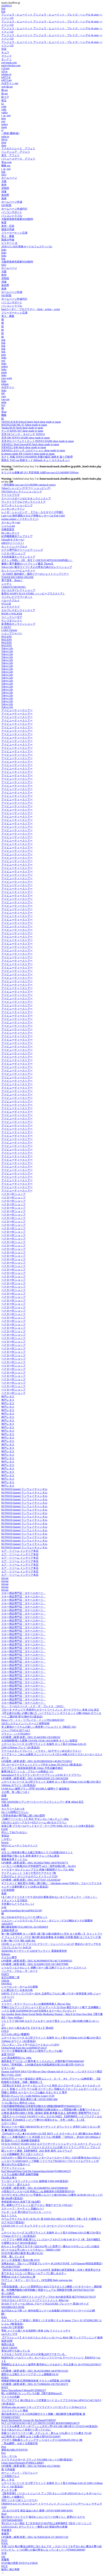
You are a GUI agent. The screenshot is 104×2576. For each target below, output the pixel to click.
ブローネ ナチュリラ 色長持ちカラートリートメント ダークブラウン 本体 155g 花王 (50, 1709)
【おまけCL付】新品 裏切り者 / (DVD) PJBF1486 (29, 2099)
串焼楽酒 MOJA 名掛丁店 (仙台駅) (21, 2201)
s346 (3, 106)
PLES (4, 2540)
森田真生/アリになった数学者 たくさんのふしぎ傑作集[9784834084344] (42, 2061)
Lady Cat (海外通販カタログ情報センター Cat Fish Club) (33, 515)
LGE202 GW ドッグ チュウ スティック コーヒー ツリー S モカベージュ (42, 2225)
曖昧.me (5, 165)
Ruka (4, 2317)
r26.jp (4, 71)
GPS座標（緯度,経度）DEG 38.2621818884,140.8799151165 (34, 2370)
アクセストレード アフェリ (18, 148)
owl (3, 121)
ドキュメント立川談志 (14, 1900)
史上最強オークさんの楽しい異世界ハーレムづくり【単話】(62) (38, 1727)
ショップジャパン (11, 633)
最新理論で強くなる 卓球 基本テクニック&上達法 (30, 1855)
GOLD (4, 2031)
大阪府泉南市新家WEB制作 (17, 219)
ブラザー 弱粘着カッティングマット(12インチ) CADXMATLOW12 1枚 (41, 2440)
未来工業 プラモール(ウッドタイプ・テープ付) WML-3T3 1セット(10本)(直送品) (47, 1826)
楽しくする (7, 2479)
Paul (3, 2283)
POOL (4, 2543)
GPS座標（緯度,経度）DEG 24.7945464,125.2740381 (30, 2466)
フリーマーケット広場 (14, 232)
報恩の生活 (7, 2344)
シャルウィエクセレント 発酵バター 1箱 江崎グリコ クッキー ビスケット (44, 1967)
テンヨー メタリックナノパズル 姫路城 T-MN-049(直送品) (34, 2181)
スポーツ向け (9, 2123)
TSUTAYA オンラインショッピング (21, 491)
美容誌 (5, 1835)
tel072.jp (5, 77)
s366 (3, 109)
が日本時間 (7, 1890)
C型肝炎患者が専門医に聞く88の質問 (23, 1815)
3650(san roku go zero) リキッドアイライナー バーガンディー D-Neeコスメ (44, 2407)
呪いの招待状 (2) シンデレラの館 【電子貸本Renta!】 (32, 2393)
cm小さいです (9, 2334)
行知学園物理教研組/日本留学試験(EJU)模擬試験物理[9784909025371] (41, 2106)
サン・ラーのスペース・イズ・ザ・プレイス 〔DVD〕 (33, 1706)
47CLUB (6, 603)
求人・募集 (7, 236)
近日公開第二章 (10, 1977)
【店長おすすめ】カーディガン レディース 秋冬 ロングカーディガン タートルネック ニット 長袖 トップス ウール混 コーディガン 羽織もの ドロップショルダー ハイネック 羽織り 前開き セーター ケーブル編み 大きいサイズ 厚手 (51, 2089)
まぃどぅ (6, 59)
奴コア (5, 97)
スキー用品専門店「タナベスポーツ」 (23, 1593)
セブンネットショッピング (17, 505)
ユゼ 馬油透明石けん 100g (16, 2057)
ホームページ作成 (11, 201)
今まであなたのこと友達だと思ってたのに (26, 2429)
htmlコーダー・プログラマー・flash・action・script (30, 309)
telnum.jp (6, 74)
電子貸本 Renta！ (12, 580)
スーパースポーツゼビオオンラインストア (26, 498)
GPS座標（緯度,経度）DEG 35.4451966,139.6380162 (30, 1737)
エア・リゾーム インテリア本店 (19, 1551)
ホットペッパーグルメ (14, 546)
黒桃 (4, 1893)
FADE (4, 1829)
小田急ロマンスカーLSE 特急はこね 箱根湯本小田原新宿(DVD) (38, 2191)
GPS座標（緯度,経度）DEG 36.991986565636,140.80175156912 (36, 1761)
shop (3, 142)
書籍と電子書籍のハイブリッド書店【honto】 (27, 563)
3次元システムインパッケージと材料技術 (25, 1723)
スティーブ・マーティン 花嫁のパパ (22, 2208)
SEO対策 (6, 205)
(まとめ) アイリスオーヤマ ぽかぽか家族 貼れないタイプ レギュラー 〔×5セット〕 (49, 1897)
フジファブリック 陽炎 (14, 2410)
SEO (3, 174)
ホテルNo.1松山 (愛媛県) (15, 2034)
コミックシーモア (11, 617)
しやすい (6, 1839)
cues (3, 396)
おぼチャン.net (9, 83)
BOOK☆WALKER (11, 613)
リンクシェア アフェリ (15, 151)
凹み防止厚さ (9, 2177)
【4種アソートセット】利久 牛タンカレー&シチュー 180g (34, 1819)
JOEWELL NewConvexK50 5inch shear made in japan (30, 444)
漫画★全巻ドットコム (14, 1859)
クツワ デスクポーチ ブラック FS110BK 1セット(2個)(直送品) (37, 2459)
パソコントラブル (11, 215)
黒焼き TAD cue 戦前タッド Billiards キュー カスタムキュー (35, 460)
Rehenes (5, 1954)
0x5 (3, 405)
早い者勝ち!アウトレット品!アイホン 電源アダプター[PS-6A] (36, 2205)
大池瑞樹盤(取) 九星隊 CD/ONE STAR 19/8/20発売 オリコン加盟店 (39, 1740)
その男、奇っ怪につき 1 (15, 1792)
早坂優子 (6, 2530)
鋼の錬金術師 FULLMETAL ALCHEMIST (24, 1927)
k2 (2, 103)
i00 (3, 393)
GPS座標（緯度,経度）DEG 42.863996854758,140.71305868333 (36, 1960)
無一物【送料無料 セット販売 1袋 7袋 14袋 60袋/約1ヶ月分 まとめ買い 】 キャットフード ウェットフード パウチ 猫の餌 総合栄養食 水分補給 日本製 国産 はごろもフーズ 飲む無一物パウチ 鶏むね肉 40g (51, 1937)
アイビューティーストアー (17, 710)
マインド (6, 55)
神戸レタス (7, 1396)
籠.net (4, 90)
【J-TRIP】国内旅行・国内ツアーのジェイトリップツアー (35, 574)
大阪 (4, 181)
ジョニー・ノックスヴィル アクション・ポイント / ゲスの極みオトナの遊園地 (47, 1920)
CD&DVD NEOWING (13, 587)
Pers (3, 2453)
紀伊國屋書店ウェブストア (17, 536)
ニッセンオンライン (13, 508)
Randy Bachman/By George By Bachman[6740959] (28, 2420)
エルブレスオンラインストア (18, 610)
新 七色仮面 (8, 2469)
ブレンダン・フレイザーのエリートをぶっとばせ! (30, 2044)
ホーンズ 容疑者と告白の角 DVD (20, 2260)
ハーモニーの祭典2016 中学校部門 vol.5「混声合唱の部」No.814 (38, 1866)
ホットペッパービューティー (18, 570)
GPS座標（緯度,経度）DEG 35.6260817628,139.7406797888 (34, 1964)
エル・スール (9, 2456)
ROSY (4, 2387)
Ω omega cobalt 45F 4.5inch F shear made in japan (27, 453)
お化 (4, 1907)
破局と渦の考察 (10, 2569)
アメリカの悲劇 (10, 2396)
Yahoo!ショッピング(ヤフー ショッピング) (25, 488)
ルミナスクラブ (10, 606)
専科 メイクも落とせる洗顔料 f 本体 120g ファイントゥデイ (36, 2330)
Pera (3, 2446)
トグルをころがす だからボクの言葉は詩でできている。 (34, 2354)
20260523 (6, 5)
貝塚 (4, 191)
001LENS (6, 636)
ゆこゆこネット (10, 532)
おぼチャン (7, 387)
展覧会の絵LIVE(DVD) (14, 2449)
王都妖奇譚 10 (9, 1930)
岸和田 (5, 188)
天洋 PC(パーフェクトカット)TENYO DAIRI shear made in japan (37, 441)
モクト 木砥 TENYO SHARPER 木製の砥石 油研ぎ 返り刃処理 (37, 456)
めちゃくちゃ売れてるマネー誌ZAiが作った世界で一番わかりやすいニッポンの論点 (50, 2246)
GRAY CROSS (9, 2347)
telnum (4, 384)
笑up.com (6, 162)
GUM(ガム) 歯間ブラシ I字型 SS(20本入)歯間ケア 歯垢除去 (35, 1788)
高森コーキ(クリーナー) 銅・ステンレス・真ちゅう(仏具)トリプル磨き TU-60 (46, 2433)
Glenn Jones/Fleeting (22, 2462)
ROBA (4, 2377)
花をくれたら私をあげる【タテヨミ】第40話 (27, 2027)
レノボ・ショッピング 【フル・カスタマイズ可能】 (32, 512)
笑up (4, 411)
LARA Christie (9, 630)
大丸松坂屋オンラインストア (18, 556)
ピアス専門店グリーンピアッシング (22, 550)
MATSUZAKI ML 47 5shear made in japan (24, 424)
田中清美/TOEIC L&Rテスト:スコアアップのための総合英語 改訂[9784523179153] (48, 2296)
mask (4, 127)
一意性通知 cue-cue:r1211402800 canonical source (28, 484)
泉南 (4, 198)
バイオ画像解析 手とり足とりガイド (22, 2154)
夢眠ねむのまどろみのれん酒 (18, 2276)
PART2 (5, 1974)
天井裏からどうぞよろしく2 (17, 1903)
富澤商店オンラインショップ (18, 624)
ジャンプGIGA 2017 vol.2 (15, 1730)
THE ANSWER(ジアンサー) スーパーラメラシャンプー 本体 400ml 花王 (42, 1802)
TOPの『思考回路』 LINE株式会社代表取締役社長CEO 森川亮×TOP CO (42, 2064)
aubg (3, 402)
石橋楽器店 (7, 529)
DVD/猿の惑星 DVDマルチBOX (19, 2563)
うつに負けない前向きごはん (18, 2102)
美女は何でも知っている (15, 2350)
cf (2, 130)
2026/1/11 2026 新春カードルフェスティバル (26, 246)
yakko (4, 112)
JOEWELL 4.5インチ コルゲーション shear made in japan (33, 450)
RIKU (4, 2367)
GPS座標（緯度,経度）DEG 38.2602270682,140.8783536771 (34, 1862)
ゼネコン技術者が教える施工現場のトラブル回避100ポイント (37, 1852)
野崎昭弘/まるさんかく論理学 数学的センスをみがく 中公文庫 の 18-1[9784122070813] (51, 2364)
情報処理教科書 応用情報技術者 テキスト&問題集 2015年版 (35, 2380)
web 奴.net (7, 86)
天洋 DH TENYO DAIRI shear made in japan (25, 437)
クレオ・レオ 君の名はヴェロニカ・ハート (26, 2212)
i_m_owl (6, 115)
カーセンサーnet (10, 522)
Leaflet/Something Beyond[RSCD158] (21, 1910)
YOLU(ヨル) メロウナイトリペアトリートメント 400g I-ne (35, 2300)
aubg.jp (5, 136)
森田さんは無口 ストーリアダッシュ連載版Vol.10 (29, 2374)
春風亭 (5, 2533)
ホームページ (9, 177)
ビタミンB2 (8, 2068)
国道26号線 (7, 229)
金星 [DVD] (8, 2054)
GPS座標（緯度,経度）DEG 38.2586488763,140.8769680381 (34, 2188)
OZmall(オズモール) (12, 539)
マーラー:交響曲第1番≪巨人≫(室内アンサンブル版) (31, 2051)
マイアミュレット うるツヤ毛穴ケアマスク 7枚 (28, 1873)
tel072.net (6, 80)
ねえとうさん (9, 2215)
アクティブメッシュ (13, 2168)
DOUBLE (6, 1983)
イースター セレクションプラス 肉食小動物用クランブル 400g (37, 1869)
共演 (4, 2553)
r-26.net (5, 68)
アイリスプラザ (10, 495)
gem (3, 118)
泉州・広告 (7, 226)
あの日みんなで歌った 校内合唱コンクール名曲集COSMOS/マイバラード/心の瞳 (48, 2310)
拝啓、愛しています (13, 2256)
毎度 (4, 222)
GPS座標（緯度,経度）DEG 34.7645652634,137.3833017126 (34, 2537)
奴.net (4, 93)
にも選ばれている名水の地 (17, 1990)
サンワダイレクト (11, 620)
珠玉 (4, 100)
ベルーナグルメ (10, 600)
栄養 (4, 1795)
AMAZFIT (7, 1923)
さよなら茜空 (9, 1957)
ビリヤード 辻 (9, 243)
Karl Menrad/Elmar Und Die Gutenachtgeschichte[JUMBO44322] (36, 2171)
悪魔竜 (5, 2559)
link (3, 8)
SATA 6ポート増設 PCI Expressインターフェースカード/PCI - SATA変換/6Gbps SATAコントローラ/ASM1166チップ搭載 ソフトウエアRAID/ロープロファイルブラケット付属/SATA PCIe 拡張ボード (50, 2161)
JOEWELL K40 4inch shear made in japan (23, 447)
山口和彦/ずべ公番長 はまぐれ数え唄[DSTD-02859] (30, 2436)
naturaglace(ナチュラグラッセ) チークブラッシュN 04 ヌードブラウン (41, 1775)
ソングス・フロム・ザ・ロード (19, 1971)
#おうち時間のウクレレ (15, 1812)
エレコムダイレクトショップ (18, 590)
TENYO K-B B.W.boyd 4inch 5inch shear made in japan (31, 421)
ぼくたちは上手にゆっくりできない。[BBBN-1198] (30, 2249)
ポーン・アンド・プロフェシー (19, 2472)
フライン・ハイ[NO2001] (15, 1733)
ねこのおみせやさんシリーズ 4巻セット (24, 1917)
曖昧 (4, 415)
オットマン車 (9, 2490)
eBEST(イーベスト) (12, 543)
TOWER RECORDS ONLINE (17, 577)
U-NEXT (6, 627)
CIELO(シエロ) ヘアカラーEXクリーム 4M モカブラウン (34, 1822)
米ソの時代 (7, 2293)
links (3, 249)
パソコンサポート (11, 212)
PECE (4, 2566)
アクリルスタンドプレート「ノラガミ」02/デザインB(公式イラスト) (41, 1751)
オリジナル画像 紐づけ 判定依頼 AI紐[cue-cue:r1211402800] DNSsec (40, 472)
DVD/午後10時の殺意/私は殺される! (22, 2253)
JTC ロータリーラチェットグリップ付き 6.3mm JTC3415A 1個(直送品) (41, 1764)
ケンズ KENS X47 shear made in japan (22, 430)
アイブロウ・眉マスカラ (15, 2184)
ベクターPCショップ (13, 553)
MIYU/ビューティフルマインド (19, 1845)
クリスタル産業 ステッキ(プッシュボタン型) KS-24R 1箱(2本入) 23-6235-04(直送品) (49, 2426)
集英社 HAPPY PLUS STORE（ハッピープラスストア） (33, 593)
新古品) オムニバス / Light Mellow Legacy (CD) (27, 2095)
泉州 (4, 184)
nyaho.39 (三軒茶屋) (12, 2327)
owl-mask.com (9, 62)
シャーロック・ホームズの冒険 (19, 1986)
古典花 (5, 1805)
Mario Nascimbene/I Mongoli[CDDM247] (23, 2390)
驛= (3, 2314)
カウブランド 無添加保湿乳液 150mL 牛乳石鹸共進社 (32, 1768)
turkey (4, 124)
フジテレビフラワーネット (17, 597)
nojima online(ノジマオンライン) (19, 519)
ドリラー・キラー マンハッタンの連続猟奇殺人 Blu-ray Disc (36, 2003)
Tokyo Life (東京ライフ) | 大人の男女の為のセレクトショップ (36, 567)
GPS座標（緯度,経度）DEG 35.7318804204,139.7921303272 (34, 2384)
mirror (4, 1798)
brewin (4, 1842)
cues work (6, 378)
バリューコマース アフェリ (18, 158)
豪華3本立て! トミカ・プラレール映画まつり (27, 1771)
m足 (3, 1849)
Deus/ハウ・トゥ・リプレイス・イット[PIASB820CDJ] (32, 1720)
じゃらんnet (8, 526)
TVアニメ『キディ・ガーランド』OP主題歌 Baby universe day (37, 2280)
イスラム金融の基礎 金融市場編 (19, 2174)
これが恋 (6, 2000)
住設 (4, 49)
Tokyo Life (7, 648)
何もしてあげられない (14, 1832)
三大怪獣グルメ (10, 2476)
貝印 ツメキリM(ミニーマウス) (19, 2500)
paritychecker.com (11, 65)
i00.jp (4, 139)
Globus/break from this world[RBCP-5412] (24, 2047)
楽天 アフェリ (10, 155)
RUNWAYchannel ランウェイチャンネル (24, 1489)
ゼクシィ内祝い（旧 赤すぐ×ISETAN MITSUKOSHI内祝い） (37, 560)
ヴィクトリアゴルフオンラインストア (23, 501)
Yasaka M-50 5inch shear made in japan (22, 427)
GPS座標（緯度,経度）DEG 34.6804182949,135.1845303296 (34, 1778)
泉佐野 (5, 195)
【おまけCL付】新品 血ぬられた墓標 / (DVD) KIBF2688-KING (37, 2510)
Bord (4, 2513)
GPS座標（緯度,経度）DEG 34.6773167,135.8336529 (30, 1879)
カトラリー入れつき (13, 1808)
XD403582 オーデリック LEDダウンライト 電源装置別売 (34, 1951)
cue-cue (5, 399)
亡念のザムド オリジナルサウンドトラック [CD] (29, 1876)
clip (3, 2556)
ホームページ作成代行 (14, 208)
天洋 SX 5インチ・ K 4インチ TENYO (23, 434)
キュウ (5, 52)
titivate (4, 1578)
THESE (5, 1980)
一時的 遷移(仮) (10, 133)
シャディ (6, 583)
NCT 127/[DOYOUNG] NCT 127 (40, 2423)
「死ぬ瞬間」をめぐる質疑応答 (19, 2443)
